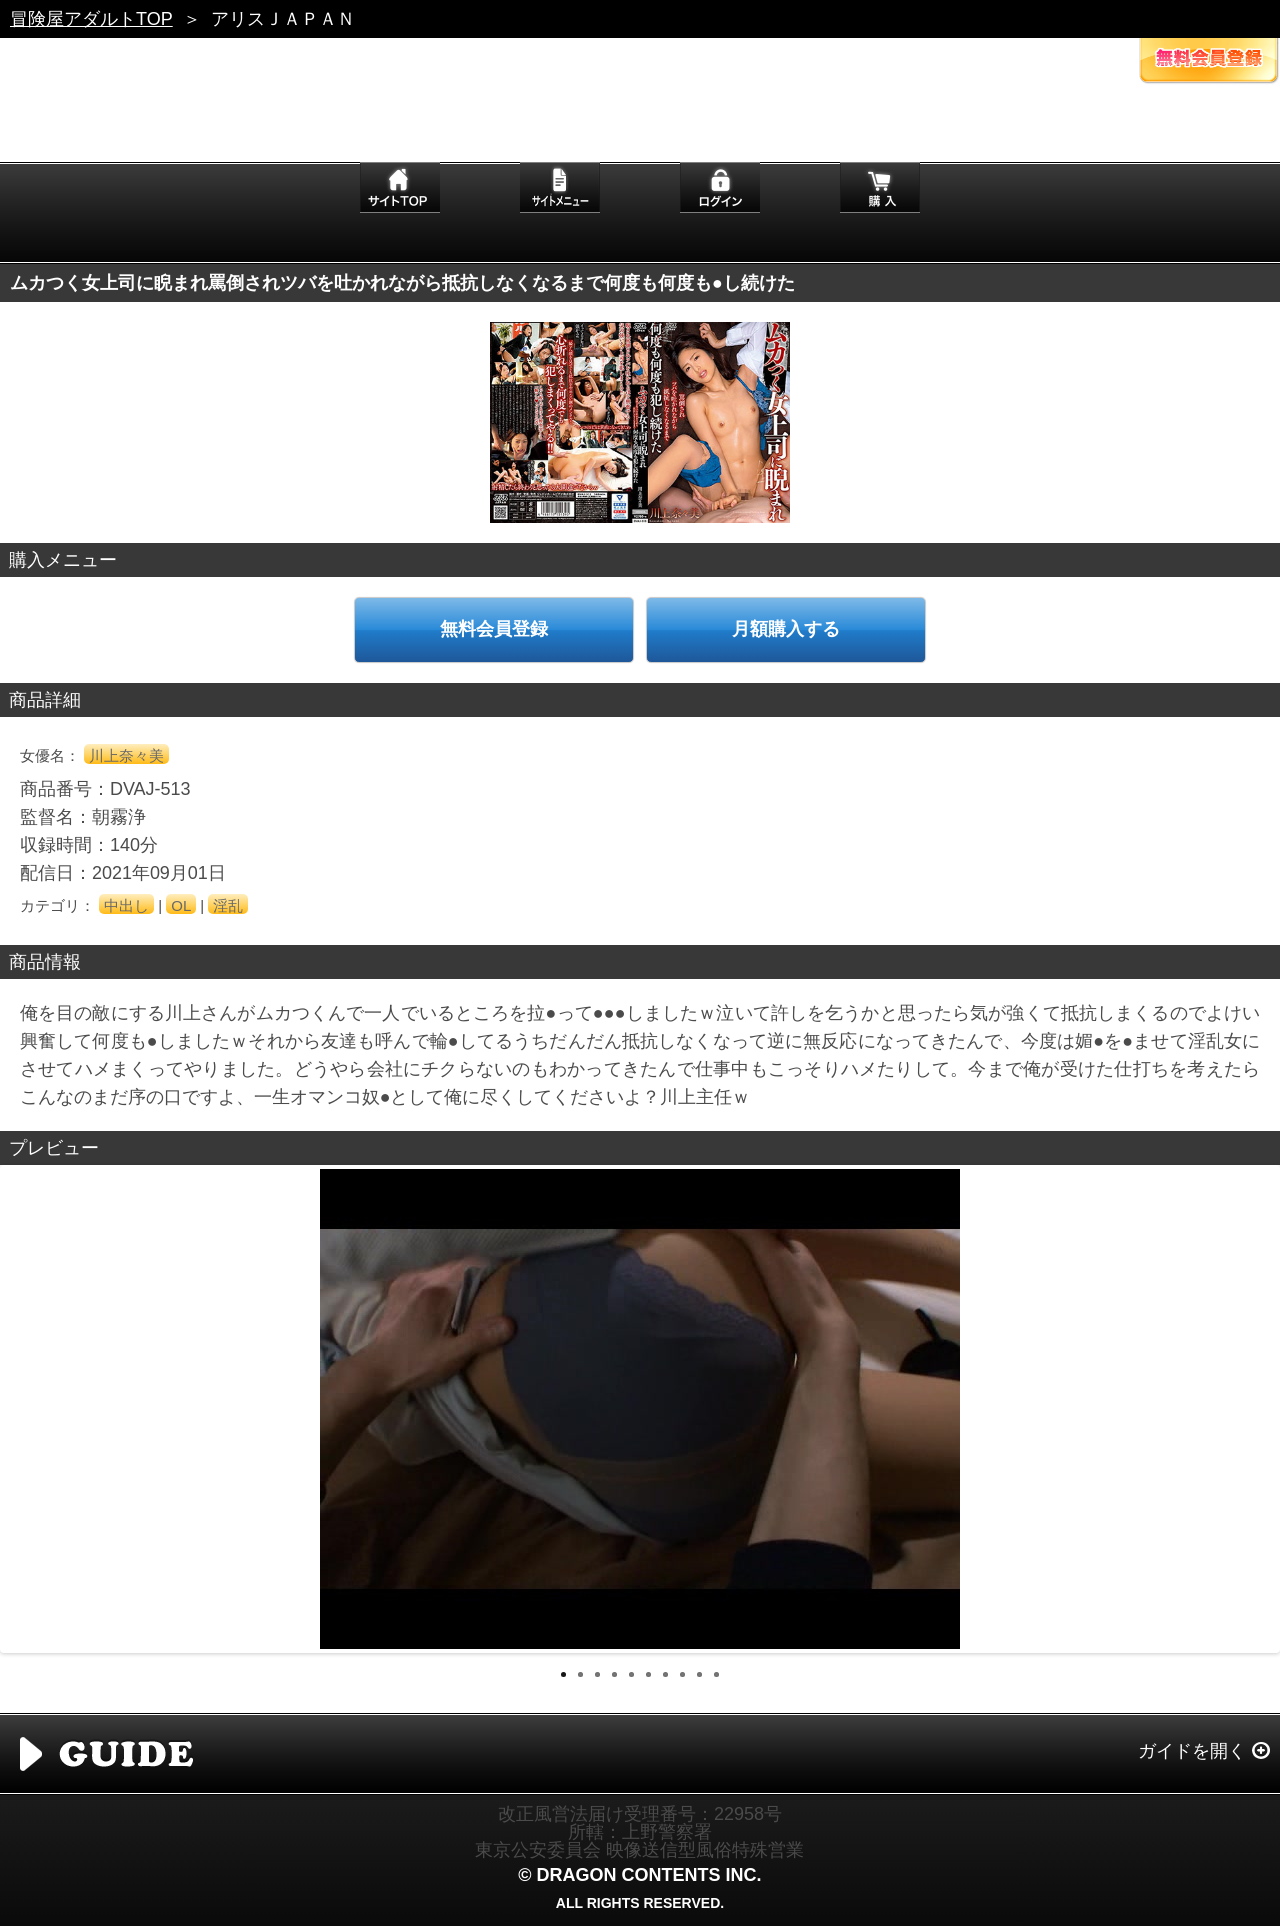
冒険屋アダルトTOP (91, 19)
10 (716, 1674)
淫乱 (228, 905)
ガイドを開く (1192, 1751)
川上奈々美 (126, 755)
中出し (126, 905)
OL (181, 905)
